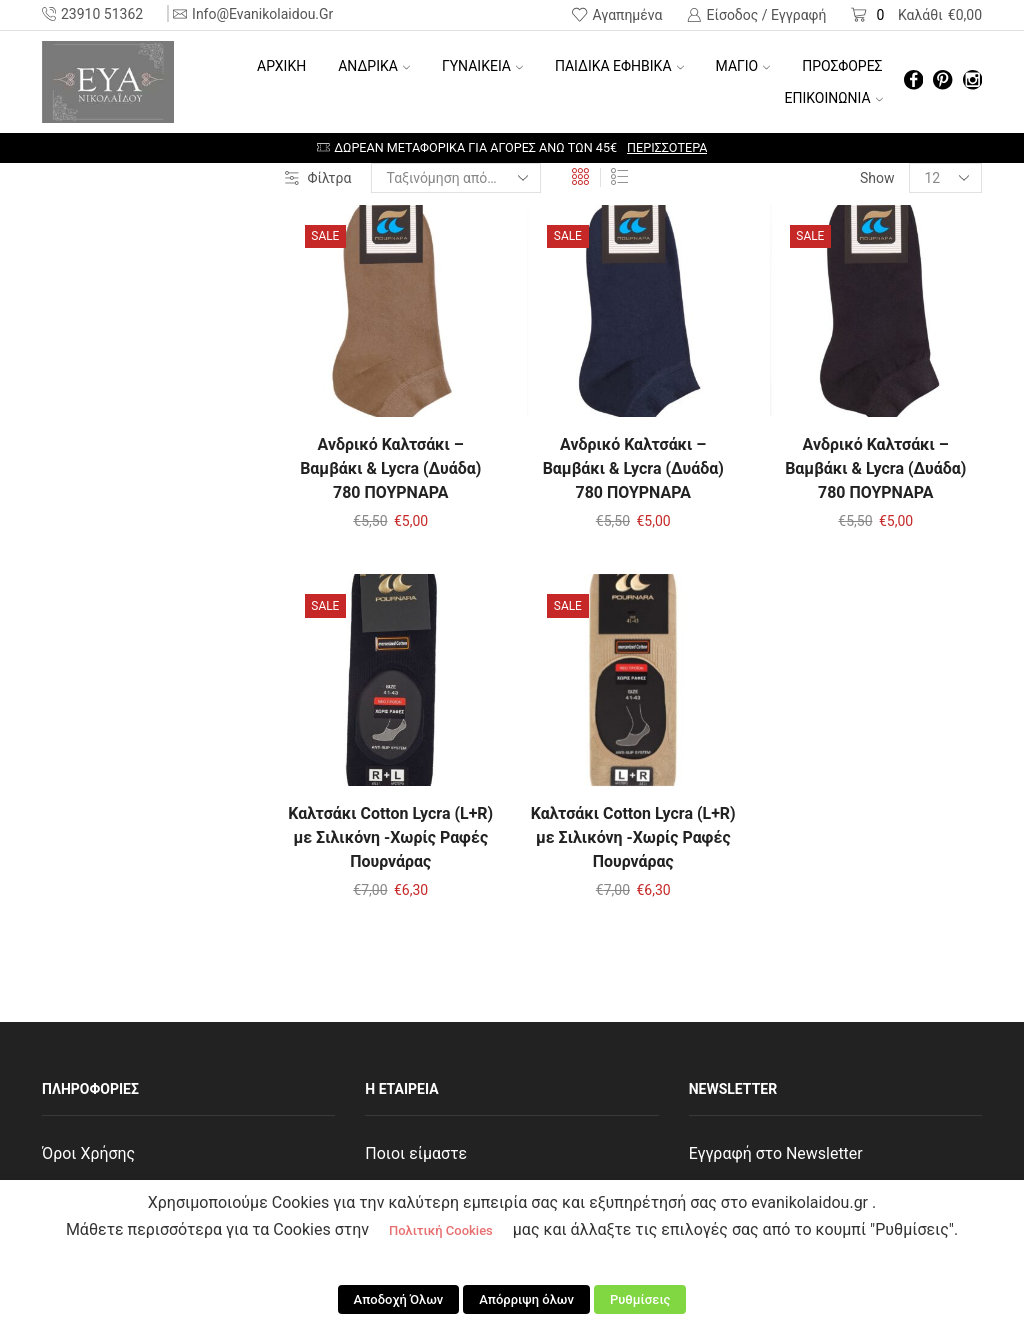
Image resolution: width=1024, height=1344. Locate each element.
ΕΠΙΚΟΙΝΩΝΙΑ (834, 98)
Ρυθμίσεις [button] (640, 1299)
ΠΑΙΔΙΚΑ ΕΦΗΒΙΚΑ (619, 66)
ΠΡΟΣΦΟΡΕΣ (842, 66)
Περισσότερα (667, 147)
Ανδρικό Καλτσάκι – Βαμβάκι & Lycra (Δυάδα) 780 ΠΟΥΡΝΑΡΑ (390, 468)
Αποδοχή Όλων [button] (399, 1299)
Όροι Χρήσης (88, 1153)
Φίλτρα (318, 178)
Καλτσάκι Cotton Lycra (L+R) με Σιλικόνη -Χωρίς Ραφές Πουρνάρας (390, 837)
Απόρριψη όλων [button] (526, 1299)
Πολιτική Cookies (441, 1230)
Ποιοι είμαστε (416, 1153)
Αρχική (281, 66)
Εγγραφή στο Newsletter (776, 1153)
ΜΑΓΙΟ (743, 66)
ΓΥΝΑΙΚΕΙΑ (482, 66)
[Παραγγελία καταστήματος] (456, 178)
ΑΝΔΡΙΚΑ (374, 66)
